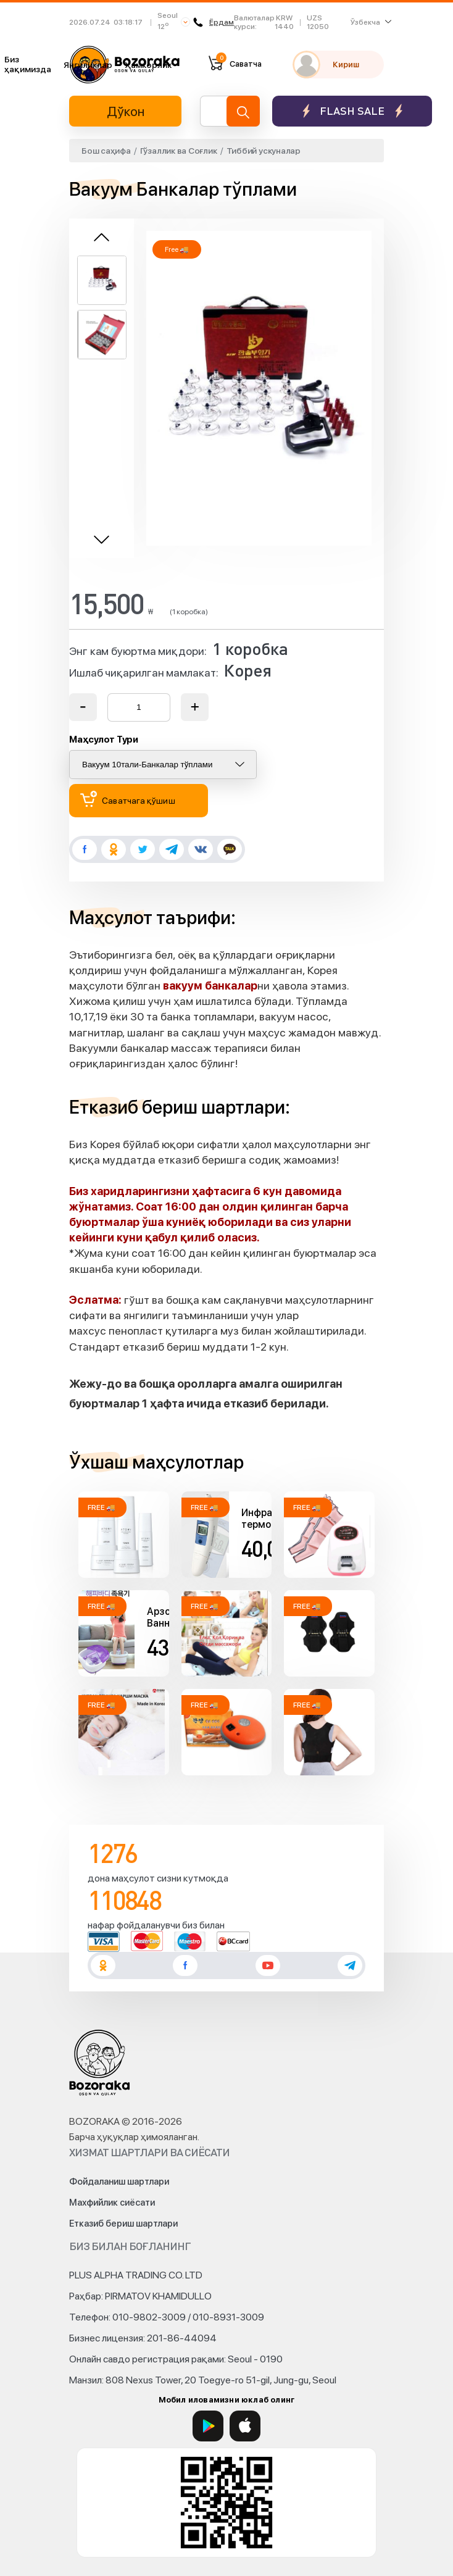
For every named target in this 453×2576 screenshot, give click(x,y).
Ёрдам (213, 22)
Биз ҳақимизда (27, 64)
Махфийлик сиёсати (112, 2202)
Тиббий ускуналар (263, 151)
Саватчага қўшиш (127, 799)
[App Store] (245, 2426)
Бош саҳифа (106, 151)
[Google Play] (208, 2426)
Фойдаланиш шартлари (119, 2181)
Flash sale (352, 111)
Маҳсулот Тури (103, 739)
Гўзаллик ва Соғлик (178, 151)
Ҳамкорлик (148, 65)
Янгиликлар (88, 65)
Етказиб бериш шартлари (123, 2223)
